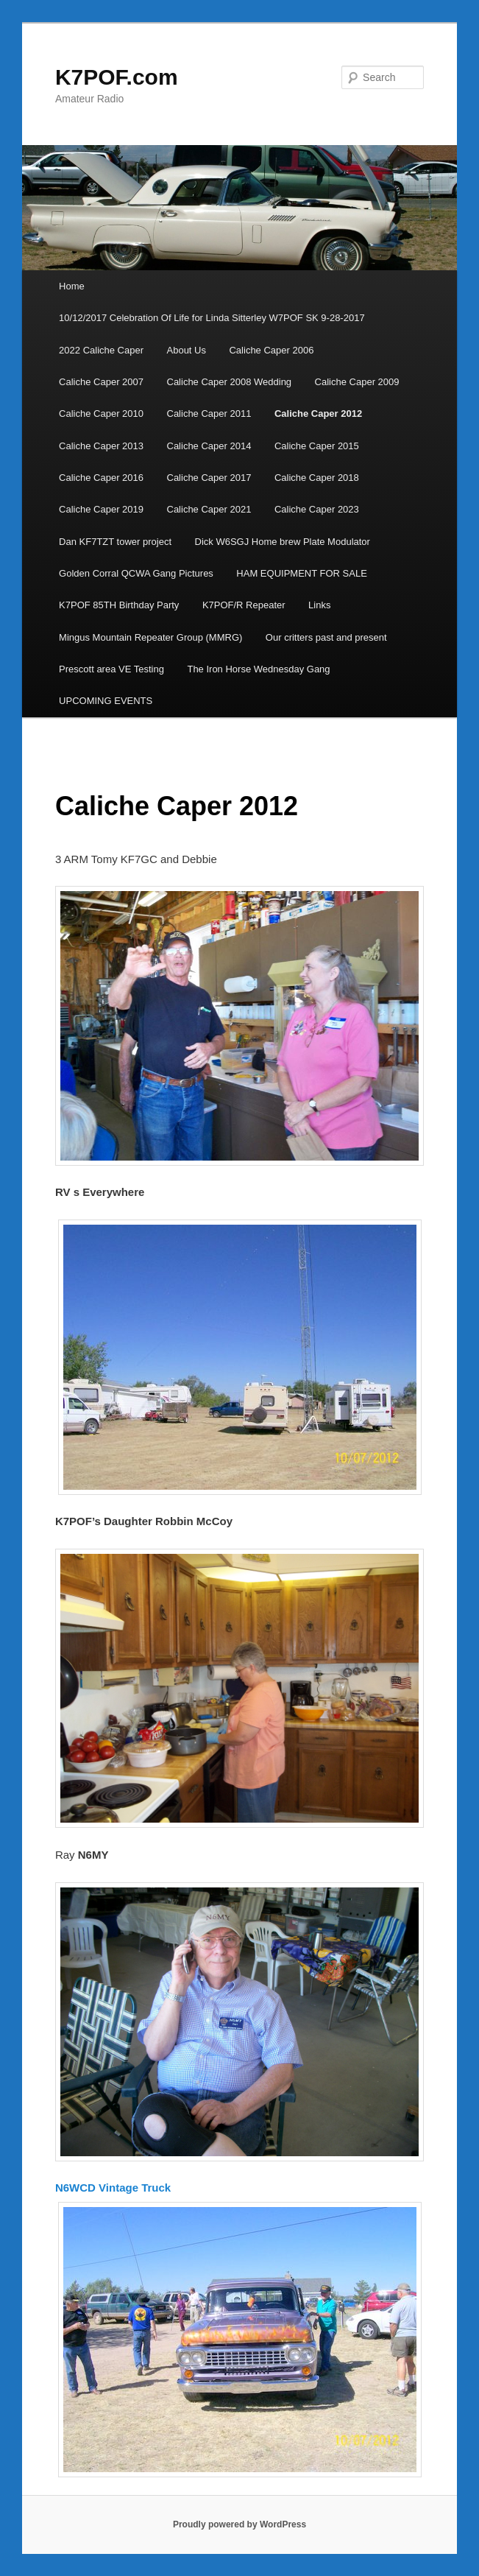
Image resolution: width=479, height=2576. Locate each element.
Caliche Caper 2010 (101, 413)
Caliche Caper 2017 (209, 477)
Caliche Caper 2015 (316, 445)
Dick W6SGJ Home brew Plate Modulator (282, 541)
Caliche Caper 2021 (209, 509)
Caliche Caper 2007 (101, 381)
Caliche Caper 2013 (101, 445)
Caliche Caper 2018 (316, 477)
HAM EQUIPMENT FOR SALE (301, 573)
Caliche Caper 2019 (101, 509)
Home (72, 286)
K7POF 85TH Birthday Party (119, 604)
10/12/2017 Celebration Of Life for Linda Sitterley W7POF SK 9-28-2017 (212, 317)
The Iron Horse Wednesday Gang (258, 669)
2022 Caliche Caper (101, 350)
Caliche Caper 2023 (316, 509)
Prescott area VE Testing (111, 669)
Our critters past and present (326, 637)
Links (319, 604)
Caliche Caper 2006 (271, 350)
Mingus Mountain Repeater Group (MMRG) (150, 637)
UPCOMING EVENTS (105, 700)
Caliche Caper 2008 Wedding (229, 381)
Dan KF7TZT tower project (115, 541)
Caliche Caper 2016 (101, 477)
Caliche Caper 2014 (209, 445)
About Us (186, 350)
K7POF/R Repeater (243, 604)
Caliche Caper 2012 (318, 413)
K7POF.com (116, 77)
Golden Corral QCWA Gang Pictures (136, 573)
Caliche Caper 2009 (357, 381)
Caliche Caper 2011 (209, 413)
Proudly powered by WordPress (239, 2524)
